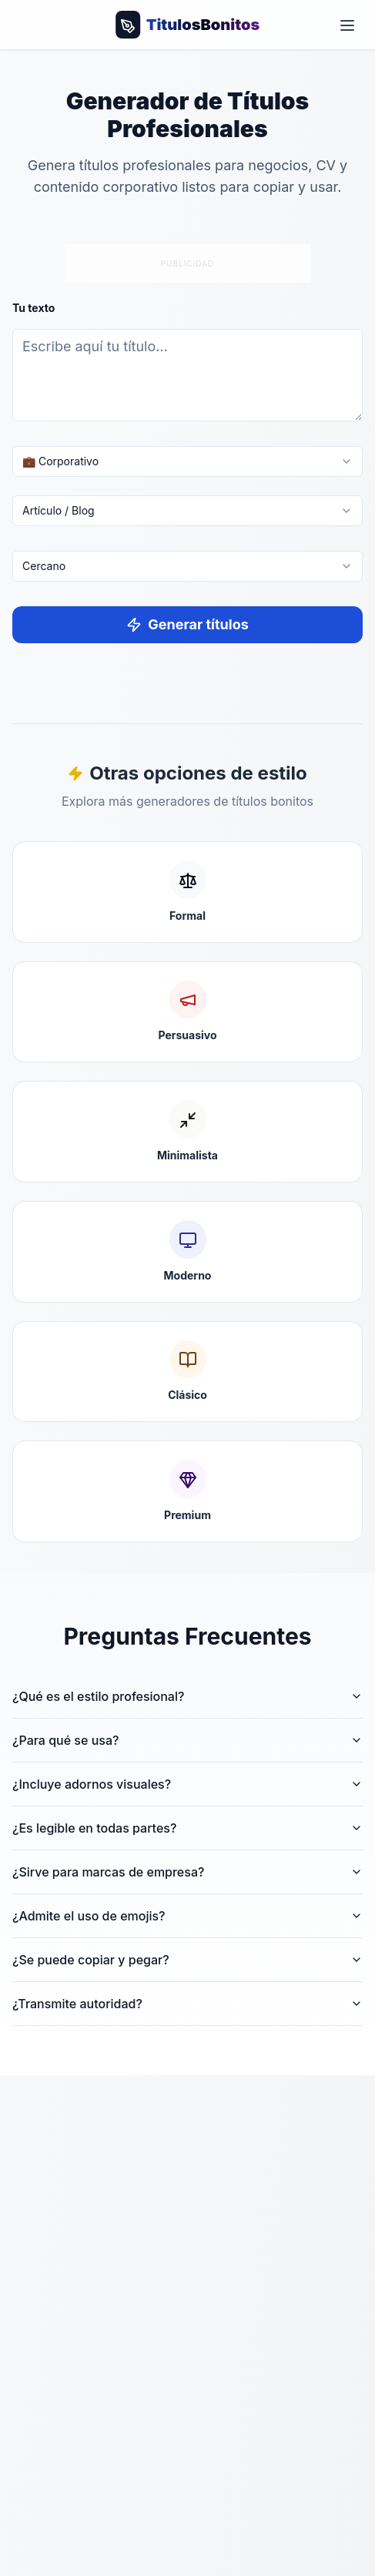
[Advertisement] (188, 261)
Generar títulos (187, 624)
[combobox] (187, 461)
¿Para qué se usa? (187, 1740)
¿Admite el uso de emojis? (187, 1916)
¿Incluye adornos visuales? (187, 1784)
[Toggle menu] (347, 24)
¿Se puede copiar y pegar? (187, 1959)
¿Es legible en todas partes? (187, 1828)
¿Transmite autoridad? (187, 2003)
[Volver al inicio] (188, 25)
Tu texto (33, 307)
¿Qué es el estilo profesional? (187, 1696)
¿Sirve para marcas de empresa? (187, 1872)
